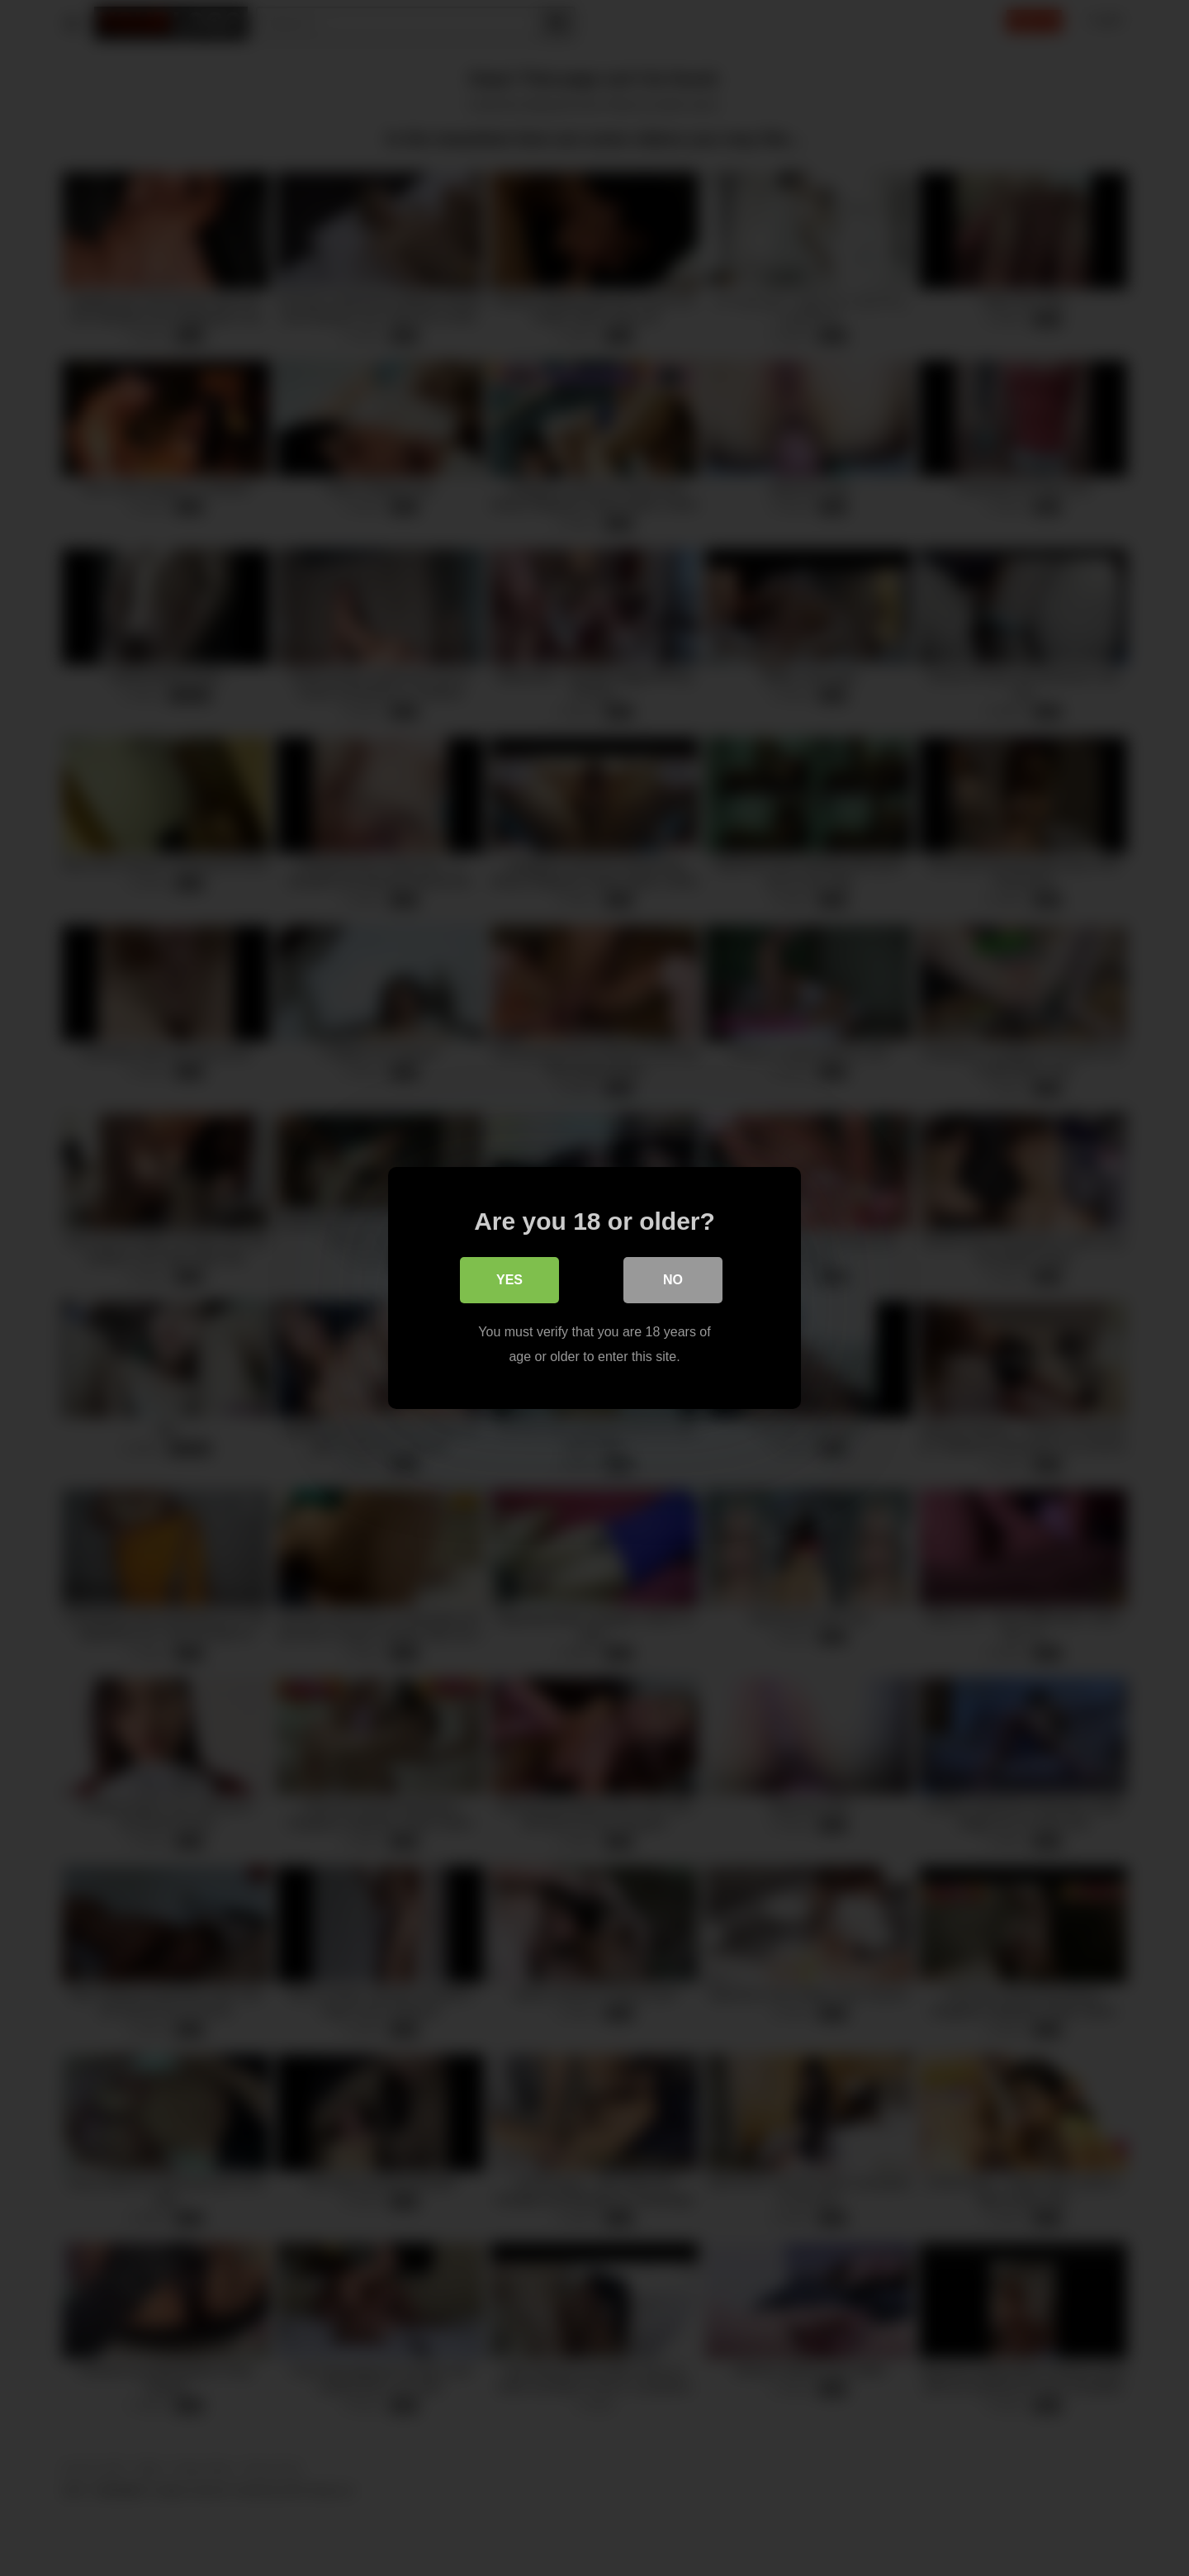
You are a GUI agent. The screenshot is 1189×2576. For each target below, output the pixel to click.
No (673, 1280)
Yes (509, 1280)
